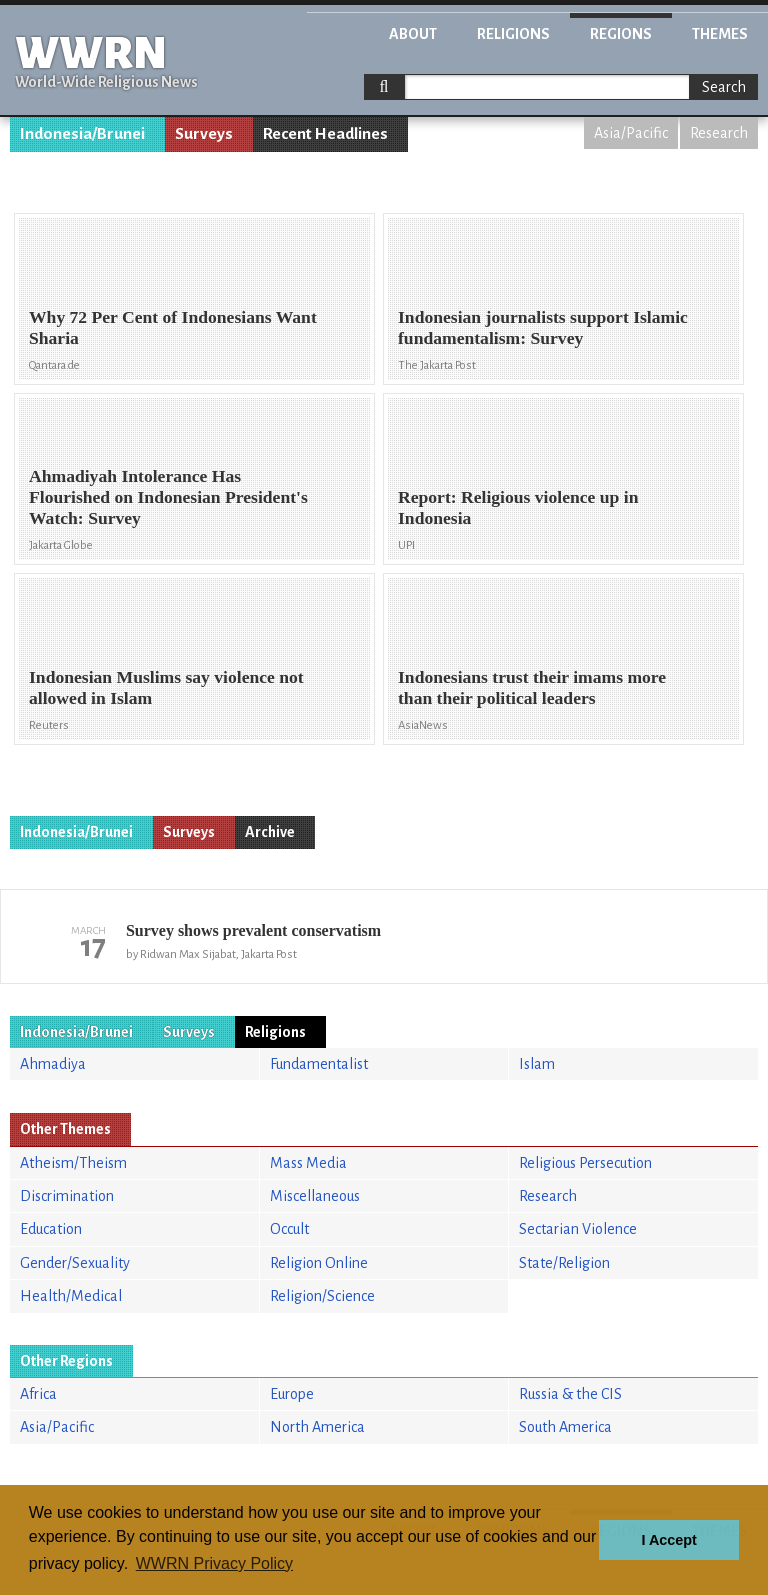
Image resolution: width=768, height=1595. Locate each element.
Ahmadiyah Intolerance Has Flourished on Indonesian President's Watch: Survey (168, 497)
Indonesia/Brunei (82, 134)
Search (724, 87)
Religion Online (319, 1263)
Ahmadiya (53, 1064)
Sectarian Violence (578, 1229)
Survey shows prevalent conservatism (253, 930)
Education (51, 1229)
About (413, 34)
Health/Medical (71, 1296)
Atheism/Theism (73, 1163)
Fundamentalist (319, 1064)
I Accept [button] (668, 1540)
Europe (292, 1394)
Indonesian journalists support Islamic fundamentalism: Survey (543, 327)
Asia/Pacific (631, 133)
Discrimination (67, 1196)
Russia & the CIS (570, 1394)
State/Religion (564, 1263)
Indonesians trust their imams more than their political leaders (532, 687)
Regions (621, 34)
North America (317, 1427)
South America (565, 1427)
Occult (289, 1229)
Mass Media (308, 1163)
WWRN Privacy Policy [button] (214, 1563)
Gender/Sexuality (75, 1263)
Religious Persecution (585, 1163)
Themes (720, 34)
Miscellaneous (315, 1196)
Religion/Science (322, 1296)
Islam (537, 1064)
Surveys (204, 134)
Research (719, 133)
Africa (38, 1394)
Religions (513, 34)
